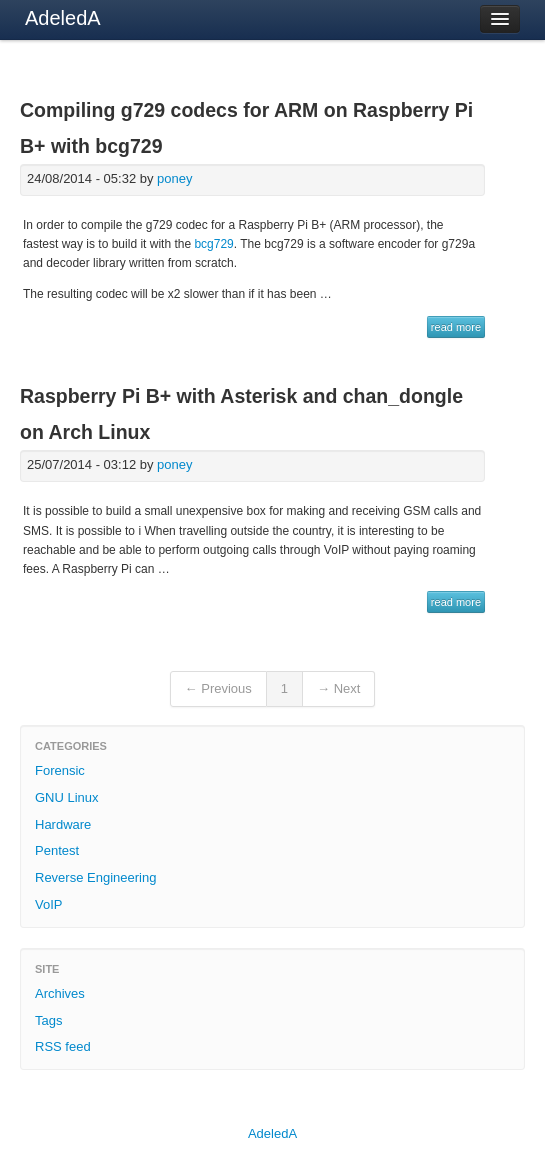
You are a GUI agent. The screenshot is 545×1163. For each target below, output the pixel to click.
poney (174, 178)
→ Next (338, 688)
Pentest (57, 850)
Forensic (60, 770)
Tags (48, 1020)
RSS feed (63, 1046)
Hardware (63, 824)
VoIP (48, 904)
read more (456, 327)
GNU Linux (67, 797)
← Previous (218, 688)
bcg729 (213, 244)
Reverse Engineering (95, 877)
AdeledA (63, 18)
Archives (60, 993)
